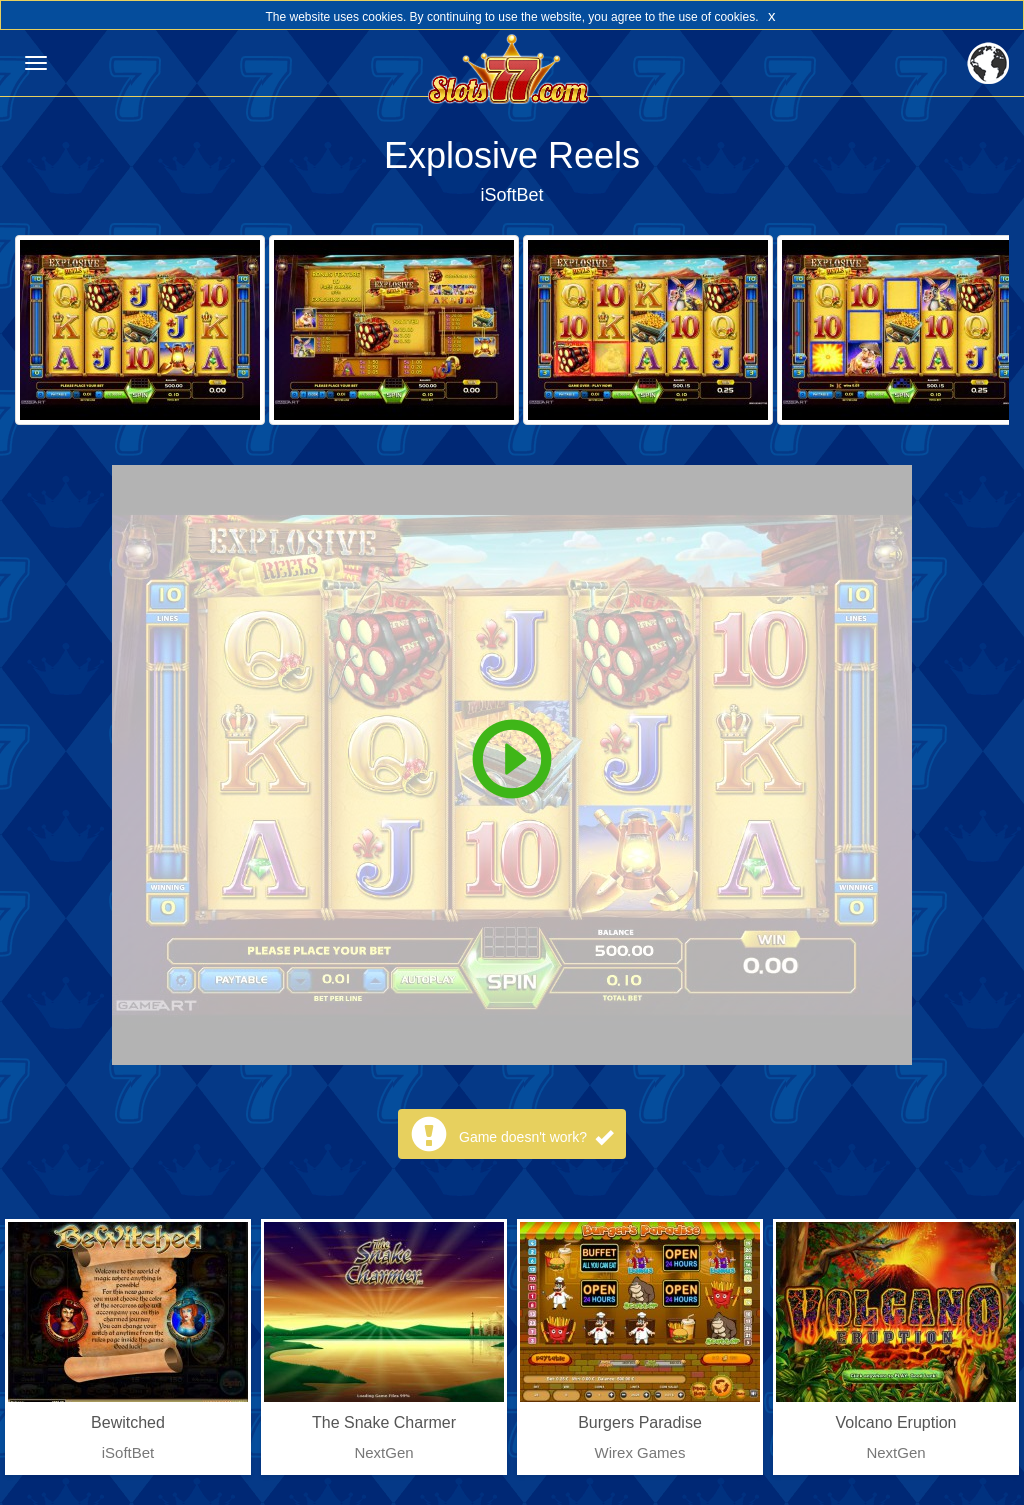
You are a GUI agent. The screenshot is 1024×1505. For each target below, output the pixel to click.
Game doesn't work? (536, 1137)
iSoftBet (511, 195)
